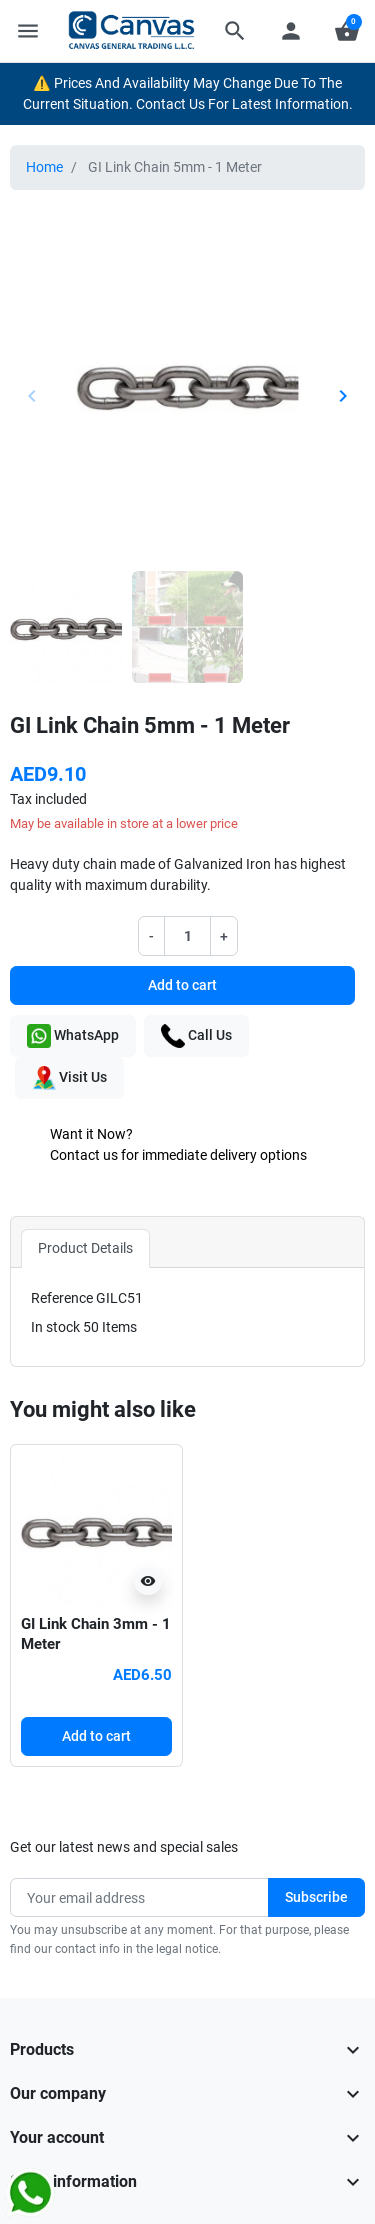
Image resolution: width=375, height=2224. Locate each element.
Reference (62, 1298)
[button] (235, 31)
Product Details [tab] (85, 1248)
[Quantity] (188, 935)
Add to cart (182, 985)
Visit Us (69, 1078)
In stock (55, 1327)
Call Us (196, 1036)
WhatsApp (73, 1036)
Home (44, 167)
